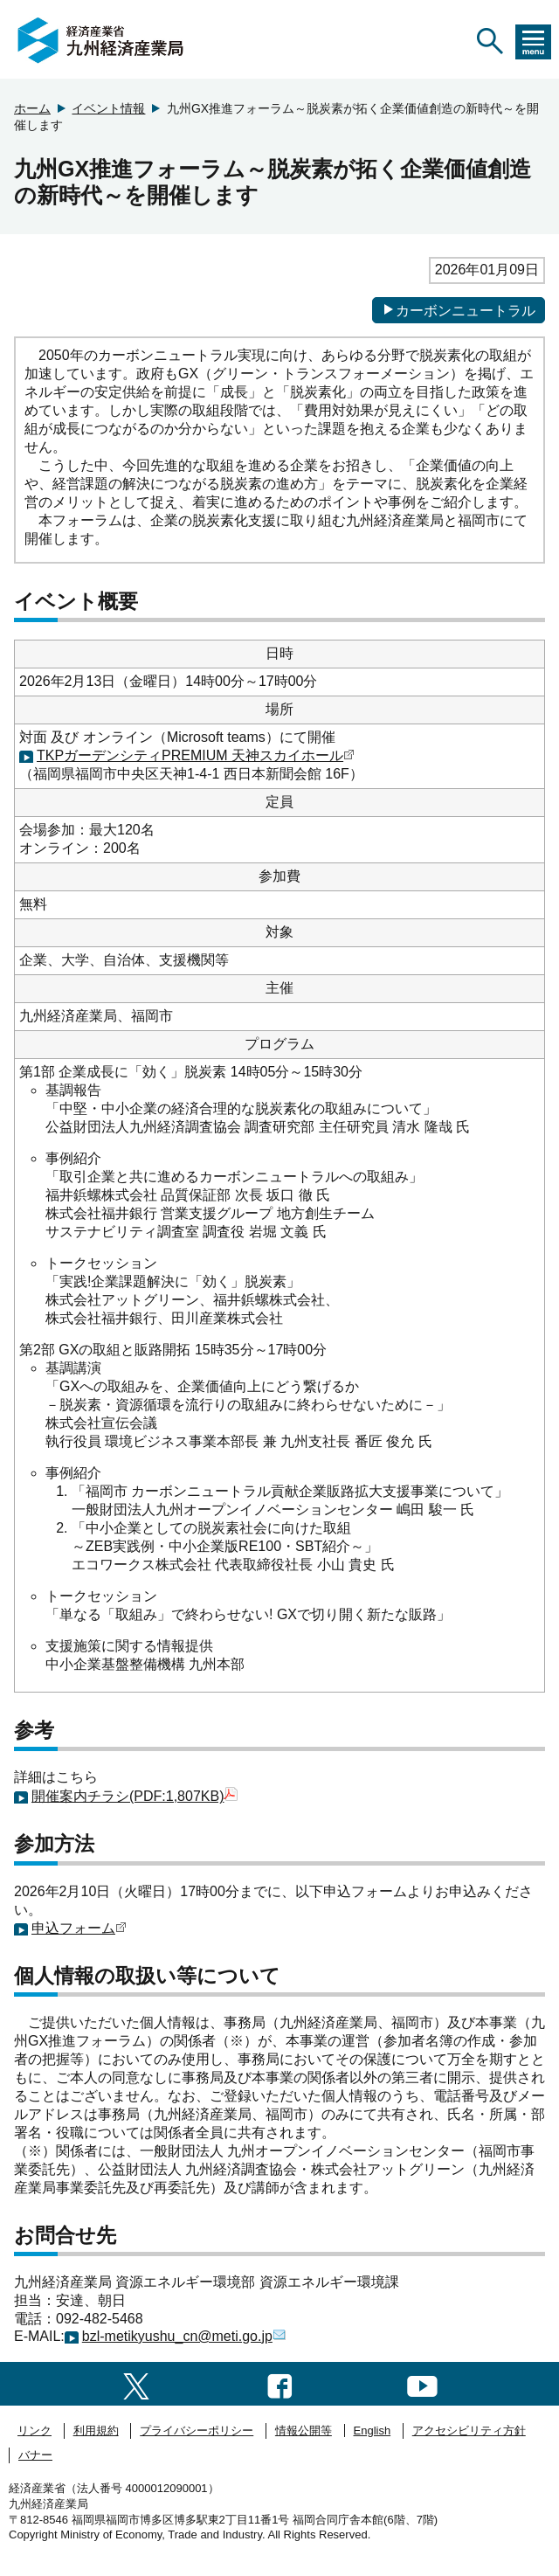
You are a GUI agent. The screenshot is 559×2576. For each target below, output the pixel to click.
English (372, 2430)
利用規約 (96, 2430)
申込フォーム (79, 1928)
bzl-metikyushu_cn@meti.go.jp (184, 2336)
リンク (34, 2430)
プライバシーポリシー (196, 2430)
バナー (35, 2455)
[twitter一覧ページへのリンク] (136, 2383)
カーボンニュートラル (458, 310)
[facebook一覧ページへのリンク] (280, 2383)
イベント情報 (108, 108)
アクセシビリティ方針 (469, 2430)
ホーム (32, 108)
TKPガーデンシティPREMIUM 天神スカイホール (196, 755)
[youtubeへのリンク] (422, 2383)
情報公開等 (303, 2430)
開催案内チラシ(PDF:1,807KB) (134, 1796)
